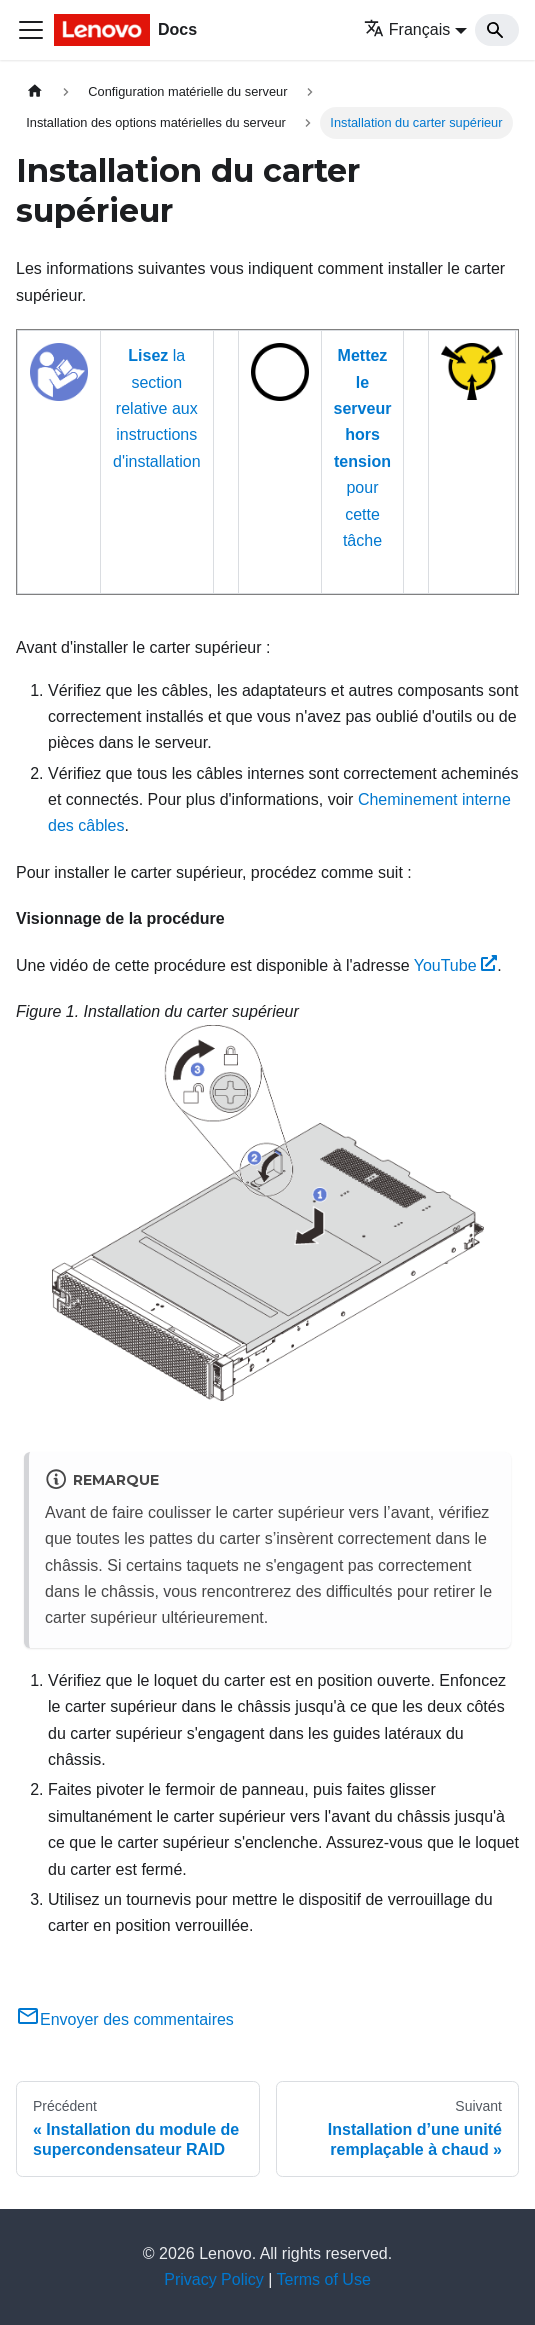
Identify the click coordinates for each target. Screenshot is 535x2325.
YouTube (456, 965)
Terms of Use (324, 2279)
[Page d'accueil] (35, 91)
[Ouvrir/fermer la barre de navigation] (31, 30)
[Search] (497, 30)
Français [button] (407, 29)
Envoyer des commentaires (125, 2019)
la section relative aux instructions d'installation (157, 408)
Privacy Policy (214, 2279)
